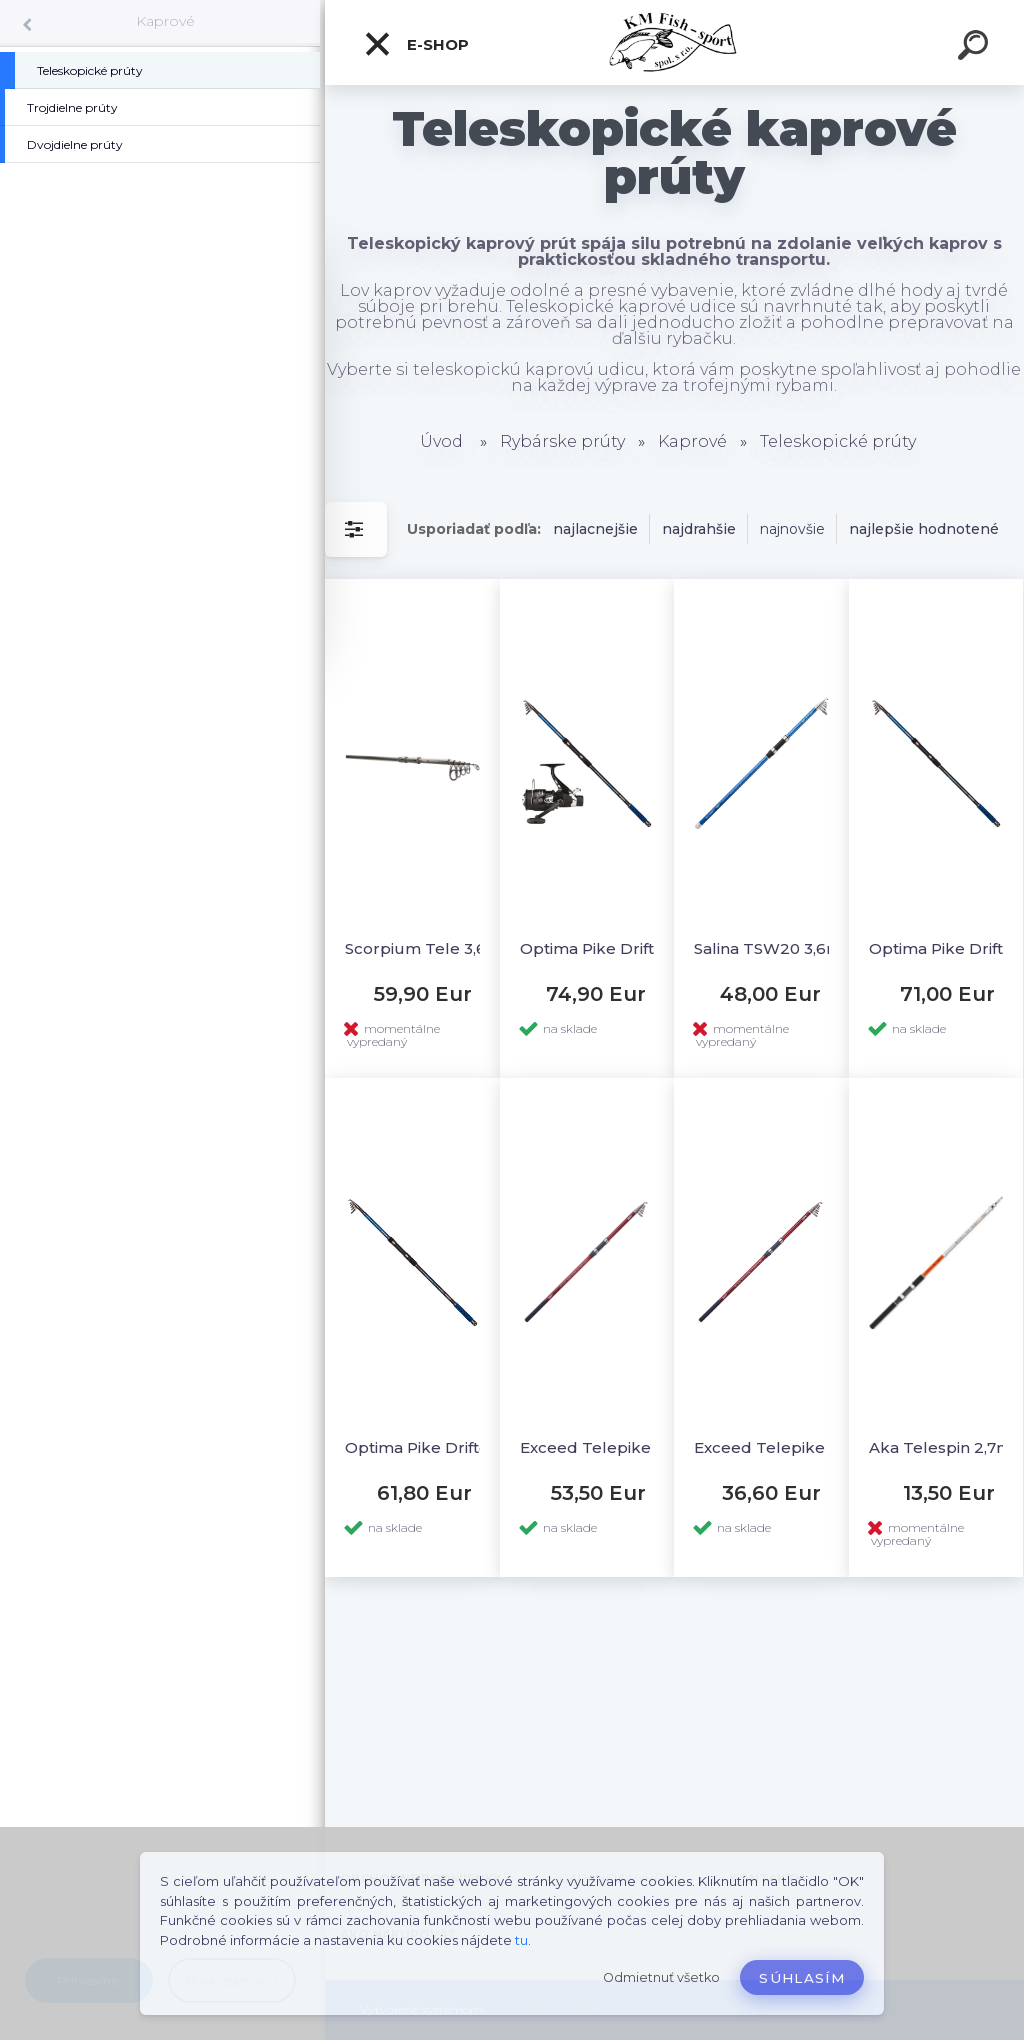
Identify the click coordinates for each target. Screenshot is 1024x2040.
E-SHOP (416, 44)
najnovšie (792, 529)
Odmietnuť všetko (661, 1977)
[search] (976, 48)
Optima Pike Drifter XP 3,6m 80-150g (431, 1447)
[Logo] (674, 42)
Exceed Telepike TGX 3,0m (780, 1447)
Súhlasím (802, 1978)
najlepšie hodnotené (924, 529)
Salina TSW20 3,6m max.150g (780, 948)
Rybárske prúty (562, 441)
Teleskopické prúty (838, 441)
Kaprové (165, 21)
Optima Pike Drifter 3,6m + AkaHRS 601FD (606, 948)
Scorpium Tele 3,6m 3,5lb (431, 948)
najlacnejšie (595, 529)
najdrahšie (699, 529)
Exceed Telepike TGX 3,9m (606, 1447)
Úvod (441, 441)
